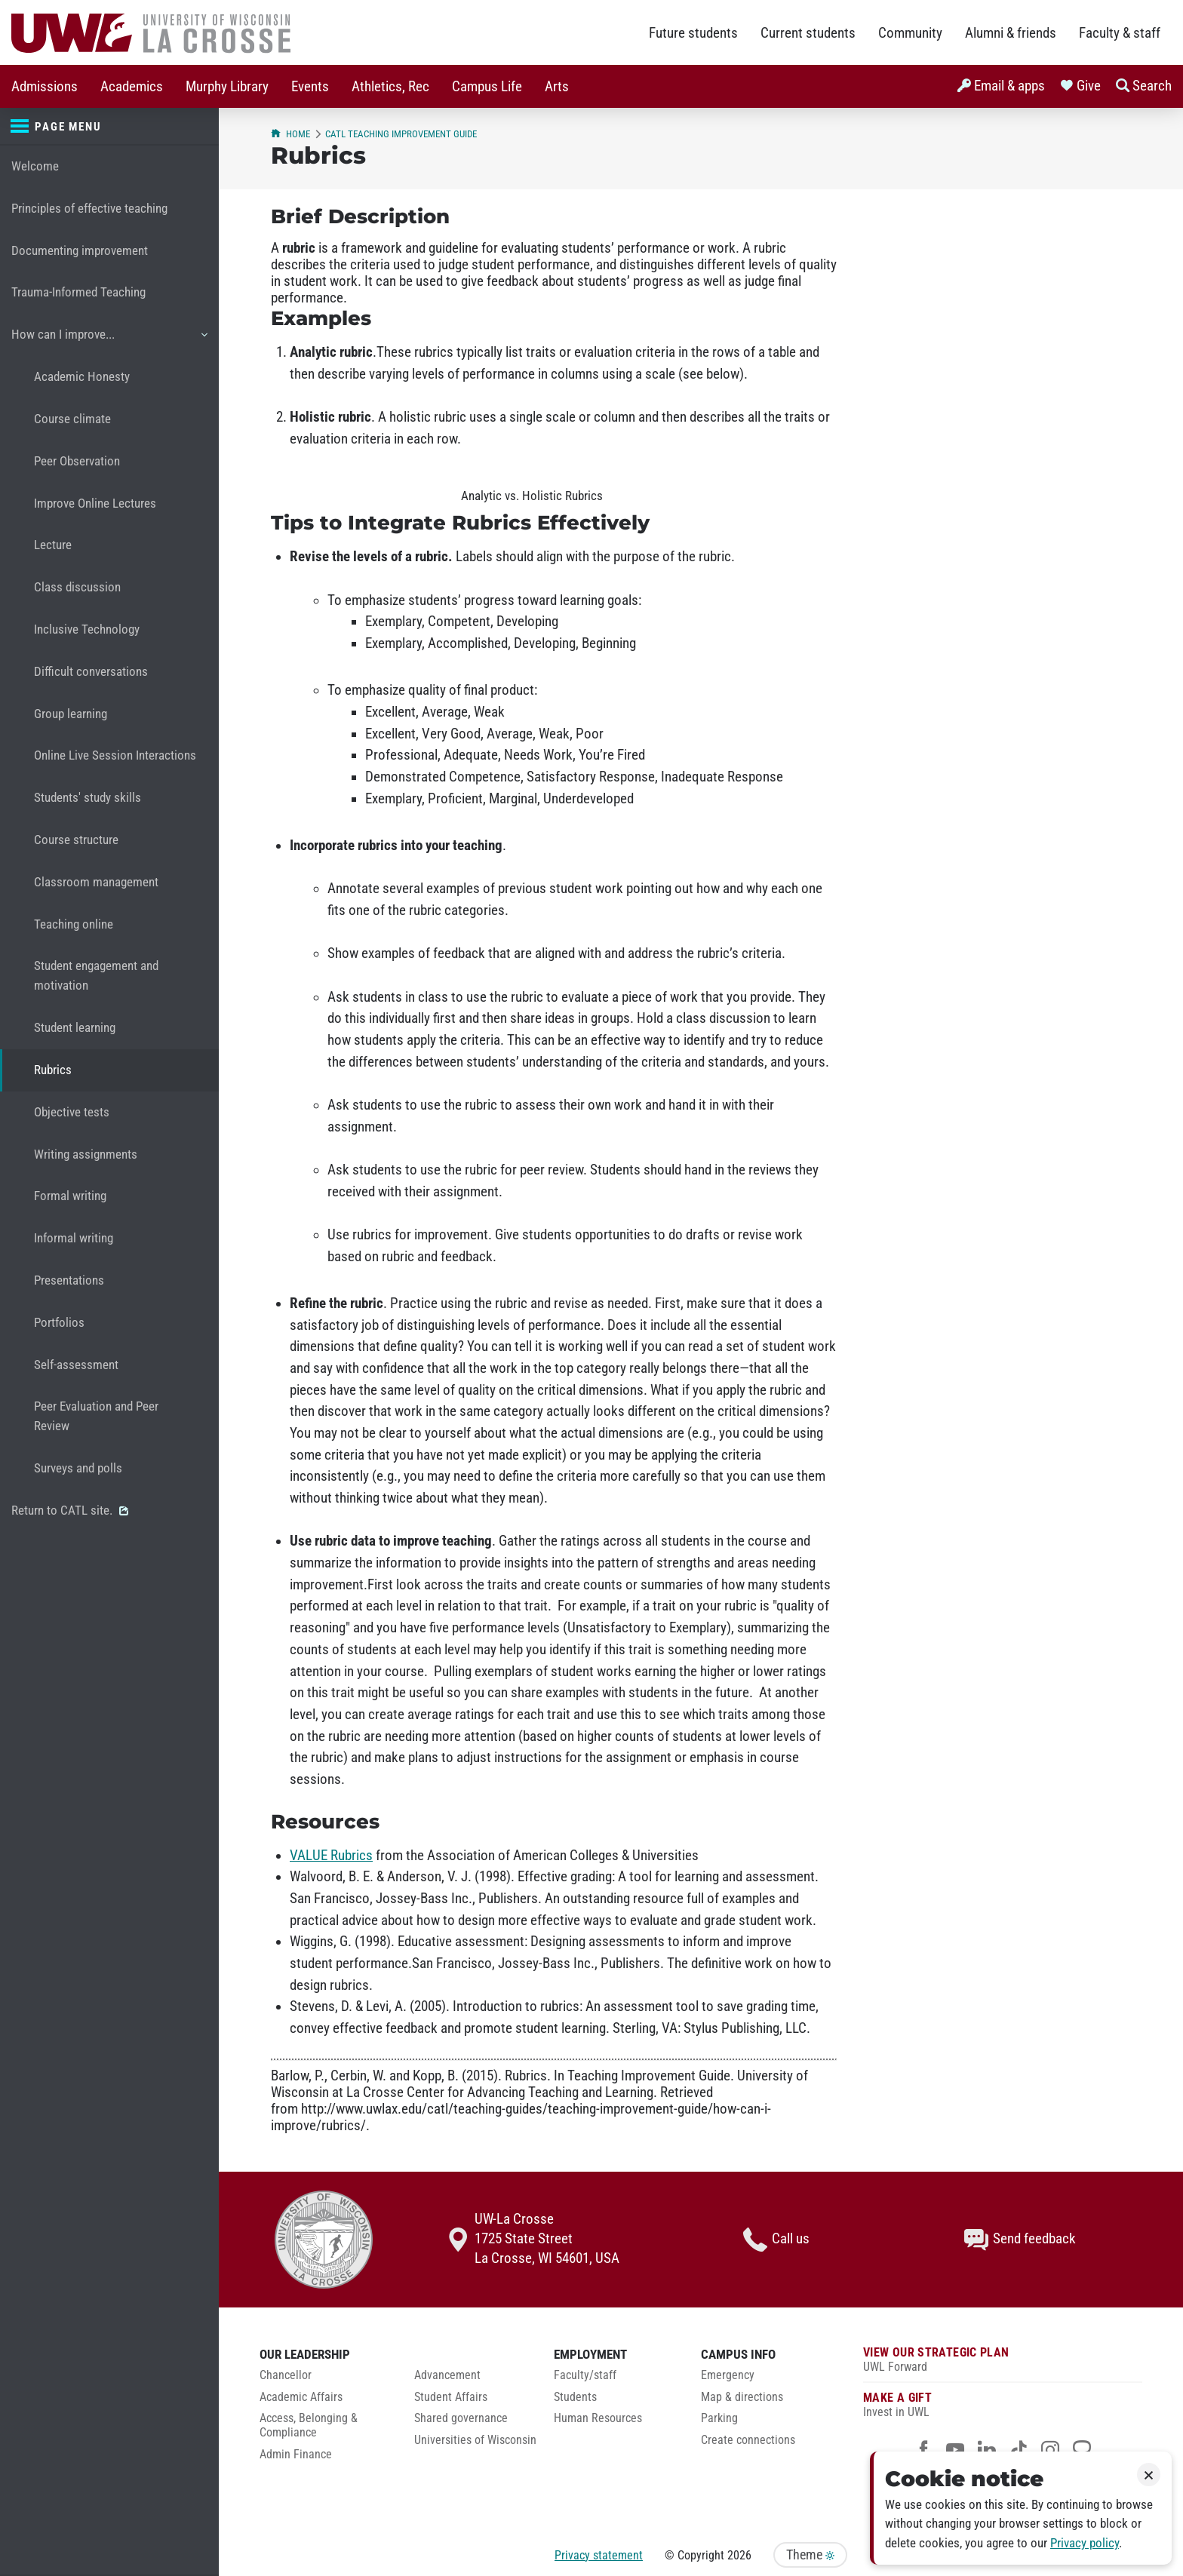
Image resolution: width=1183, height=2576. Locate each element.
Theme (810, 2554)
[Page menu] (109, 127)
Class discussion (77, 587)
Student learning (74, 1028)
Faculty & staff (1119, 33)
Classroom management (96, 882)
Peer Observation (77, 461)
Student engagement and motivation (96, 976)
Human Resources (598, 2418)
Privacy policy (1084, 2543)
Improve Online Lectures (95, 503)
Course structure (76, 840)
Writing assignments (85, 1154)
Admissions (44, 86)
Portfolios (59, 1323)
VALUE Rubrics (331, 1855)
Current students (808, 33)
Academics (131, 86)
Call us (776, 2240)
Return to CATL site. (69, 1510)
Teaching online (73, 924)
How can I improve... (109, 340)
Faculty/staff (585, 2375)
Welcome (35, 166)
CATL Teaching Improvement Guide (401, 134)
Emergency (727, 2375)
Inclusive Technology (87, 629)
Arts (557, 86)
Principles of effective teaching (89, 208)
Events (310, 86)
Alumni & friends (1010, 33)
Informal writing (73, 1238)
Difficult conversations (91, 672)
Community (910, 33)
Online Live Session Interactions (115, 755)
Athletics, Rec (390, 86)
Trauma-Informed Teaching (78, 292)
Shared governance (461, 2418)
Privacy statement (599, 2555)
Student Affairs (450, 2397)
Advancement (447, 2375)
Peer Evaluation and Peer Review (96, 1416)
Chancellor (286, 2375)
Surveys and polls (78, 1468)
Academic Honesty (82, 377)
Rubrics (53, 1070)
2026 (739, 2555)
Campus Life (487, 86)
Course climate (72, 419)
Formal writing (70, 1196)
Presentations (69, 1280)
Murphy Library (227, 86)
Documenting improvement (79, 251)
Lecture (53, 545)
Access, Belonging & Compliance (309, 2425)
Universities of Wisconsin (475, 2440)
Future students (693, 33)
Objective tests (71, 1112)
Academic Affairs (301, 2397)
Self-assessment (76, 1365)
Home (290, 134)
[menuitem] (44, 86)
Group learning (70, 714)
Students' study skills (87, 798)
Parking (719, 2418)
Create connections (748, 2440)
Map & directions (742, 2397)
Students (575, 2397)
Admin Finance (296, 2454)
